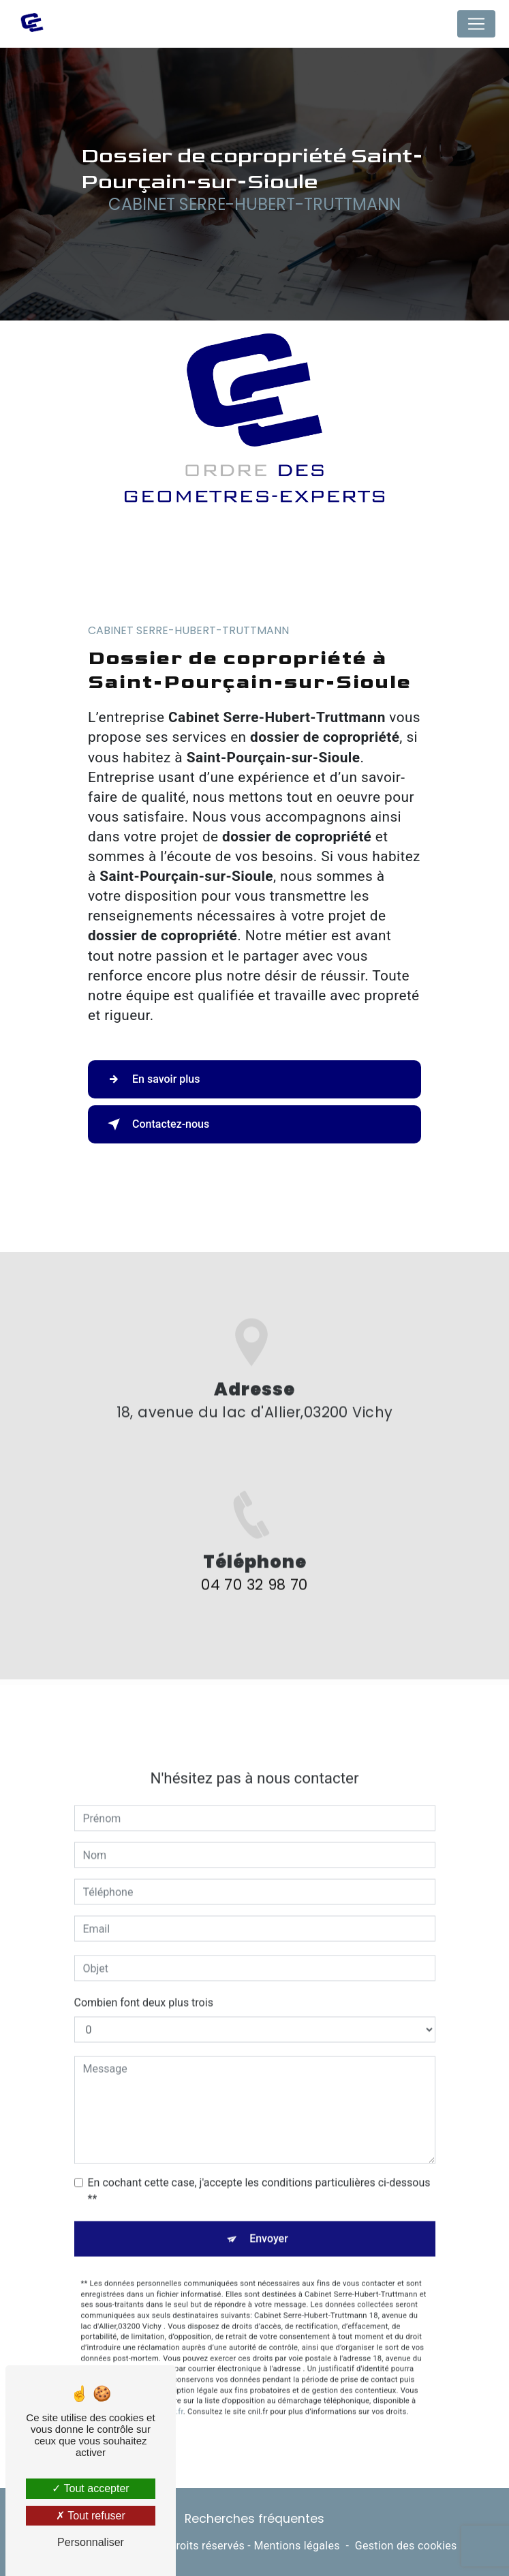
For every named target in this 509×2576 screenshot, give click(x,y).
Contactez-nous (155, 1124)
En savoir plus (151, 1079)
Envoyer (268, 2210)
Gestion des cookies (406, 2545)
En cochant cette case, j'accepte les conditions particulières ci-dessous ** (259, 2163)
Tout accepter (90, 2488)
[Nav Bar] (476, 24)
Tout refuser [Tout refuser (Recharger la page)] (90, 2515)
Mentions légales (296, 2545)
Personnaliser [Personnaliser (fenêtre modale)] (90, 2542)
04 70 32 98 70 (254, 1612)
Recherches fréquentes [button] (254, 2519)
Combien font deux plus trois (143, 1974)
